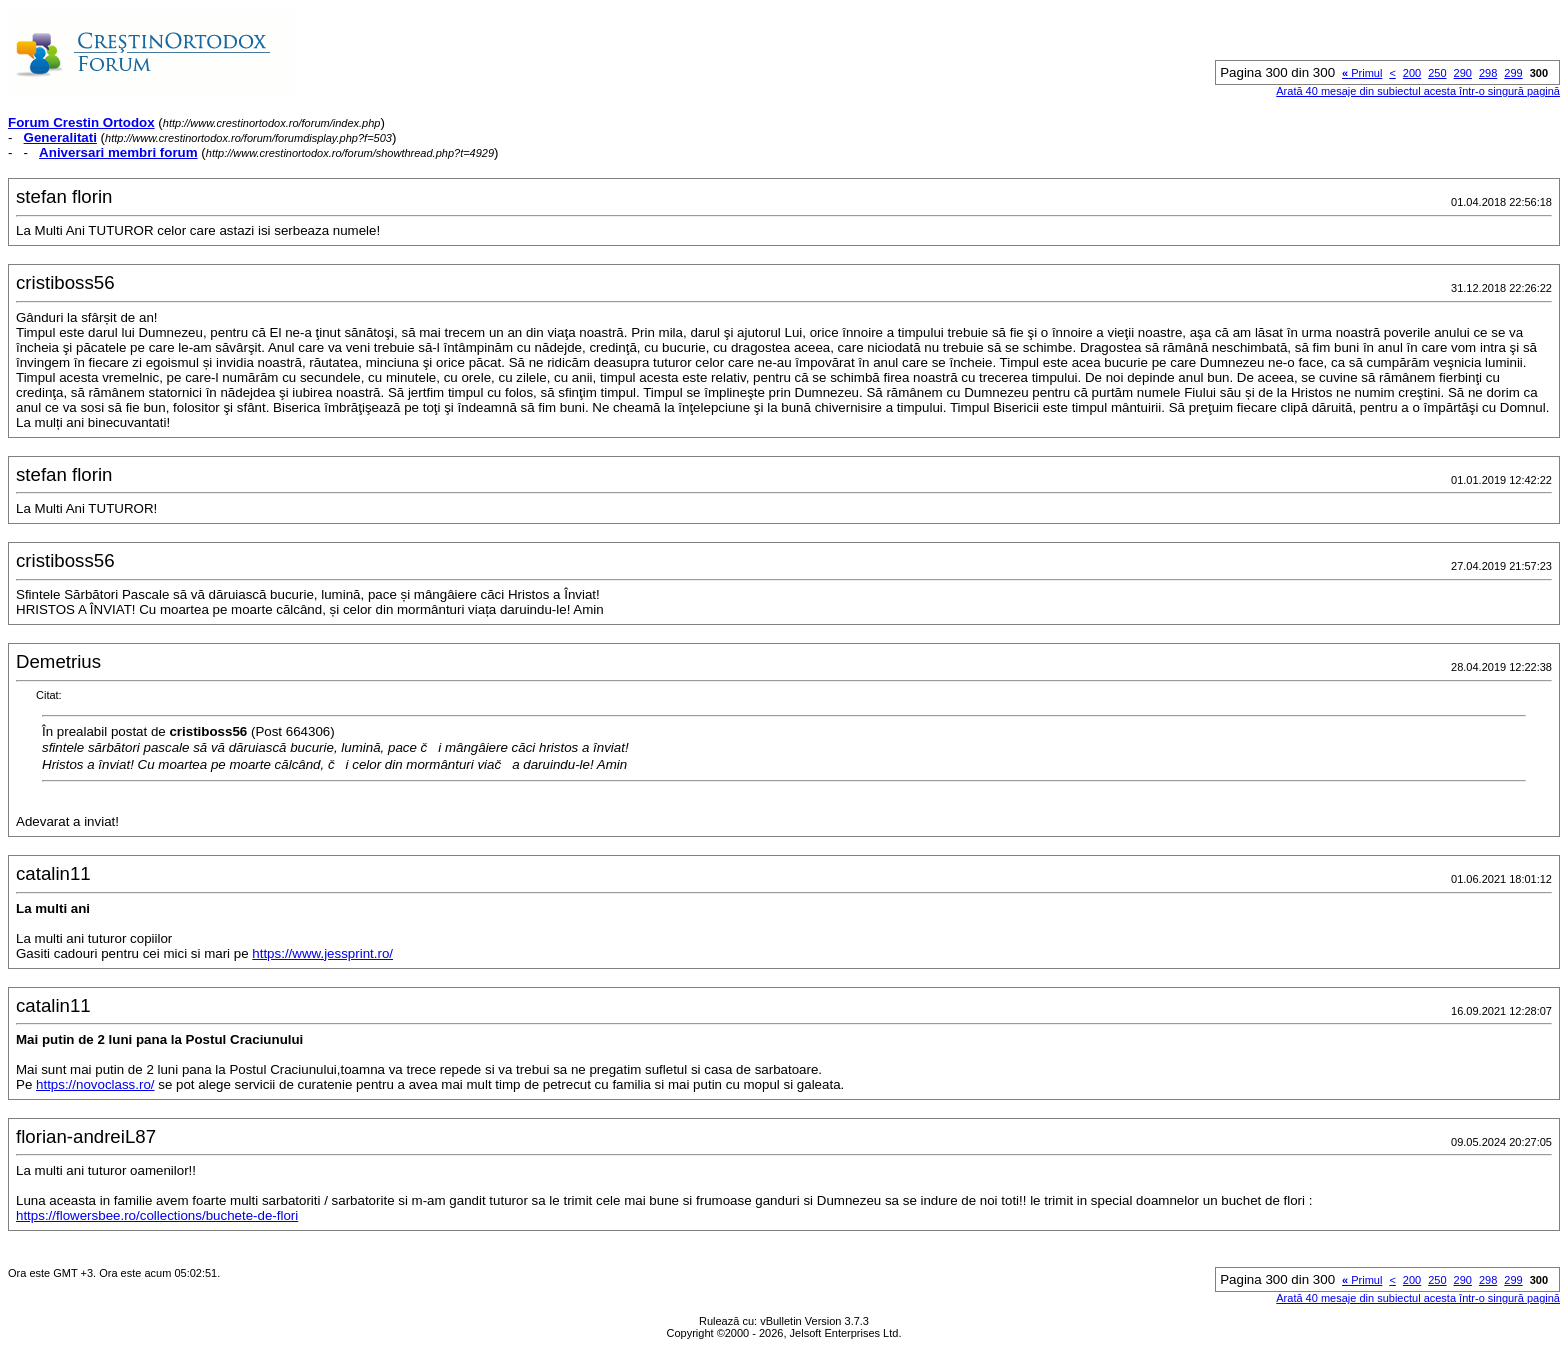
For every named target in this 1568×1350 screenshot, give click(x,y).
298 (1488, 73)
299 (1513, 73)
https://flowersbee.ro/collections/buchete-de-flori (157, 1215)
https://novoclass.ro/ (95, 1084)
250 (1437, 73)
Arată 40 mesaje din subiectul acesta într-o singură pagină (1418, 91)
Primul (1362, 73)
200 (1412, 73)
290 (1463, 73)
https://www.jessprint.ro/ (322, 953)
